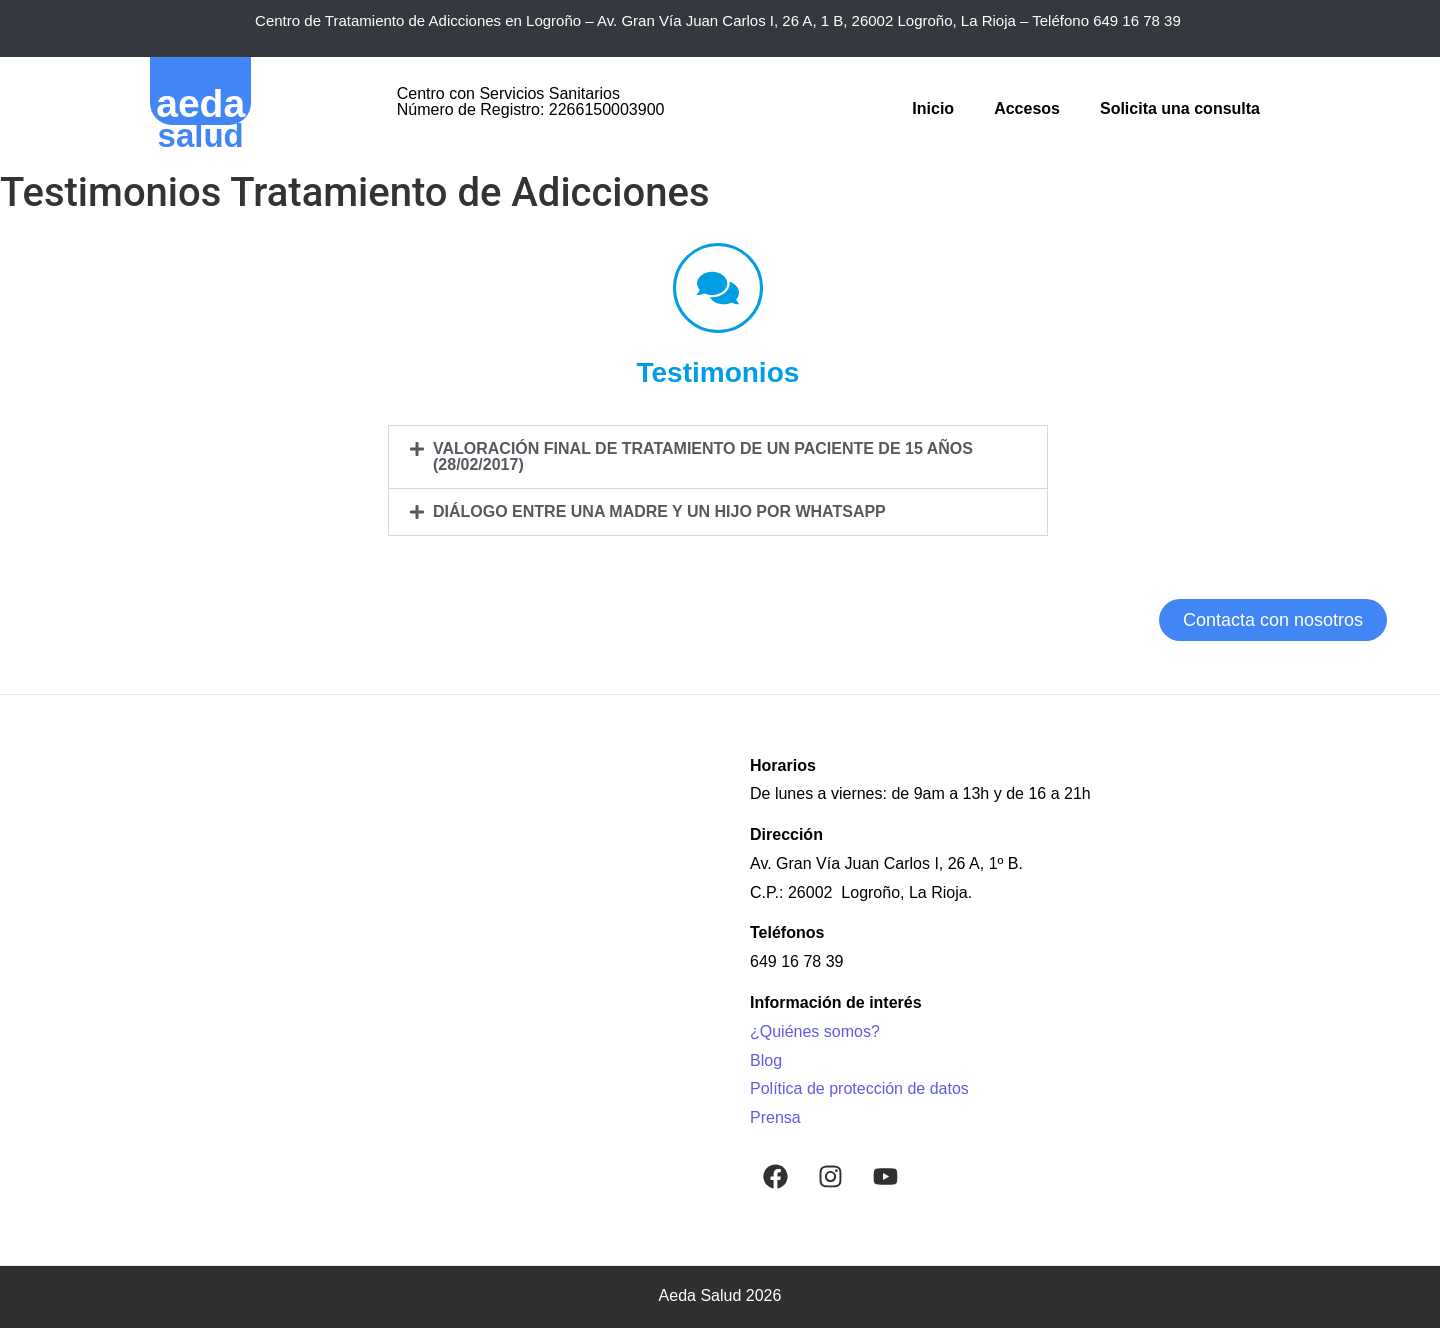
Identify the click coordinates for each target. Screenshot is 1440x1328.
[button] (718, 457)
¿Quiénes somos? (815, 1031)
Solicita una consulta (1180, 108)
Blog (766, 1060)
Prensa (775, 1117)
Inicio (933, 108)
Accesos (1027, 108)
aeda (200, 103)
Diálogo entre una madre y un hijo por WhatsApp (659, 511)
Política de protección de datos (859, 1088)
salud (201, 135)
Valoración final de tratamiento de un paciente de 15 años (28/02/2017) (703, 456)
